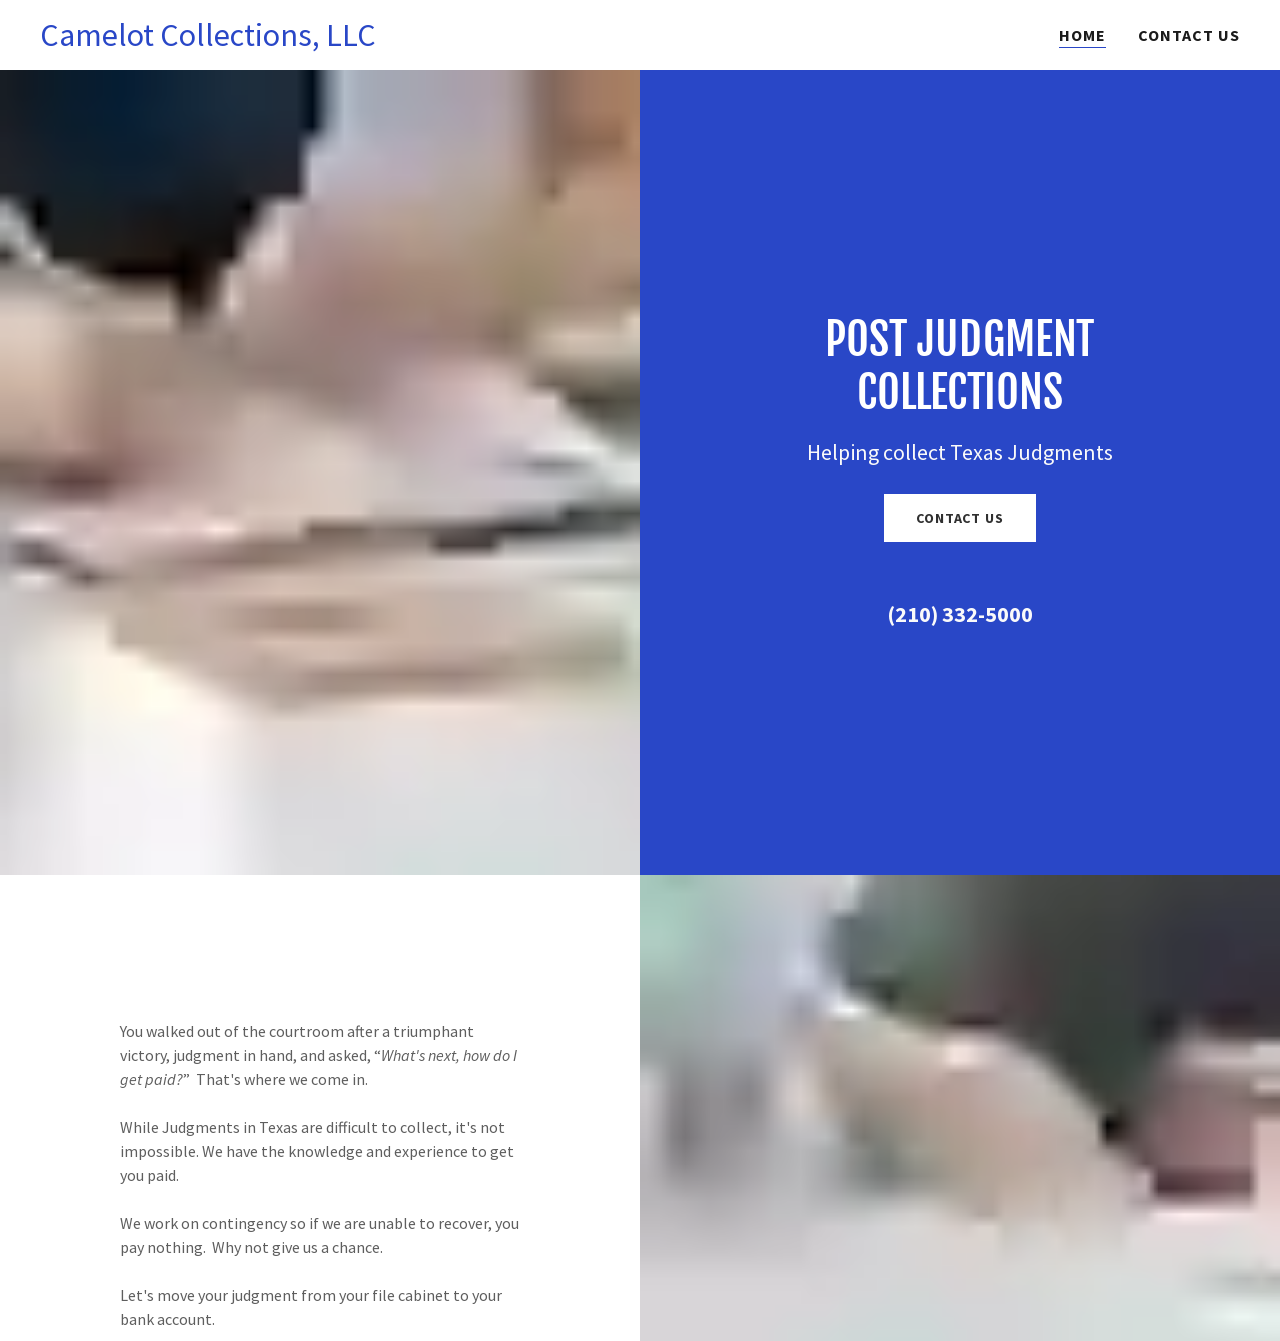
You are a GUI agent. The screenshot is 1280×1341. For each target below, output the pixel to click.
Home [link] (1082, 35)
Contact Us (960, 518)
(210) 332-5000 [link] (960, 614)
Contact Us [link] (1189, 35)
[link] (208, 40)
